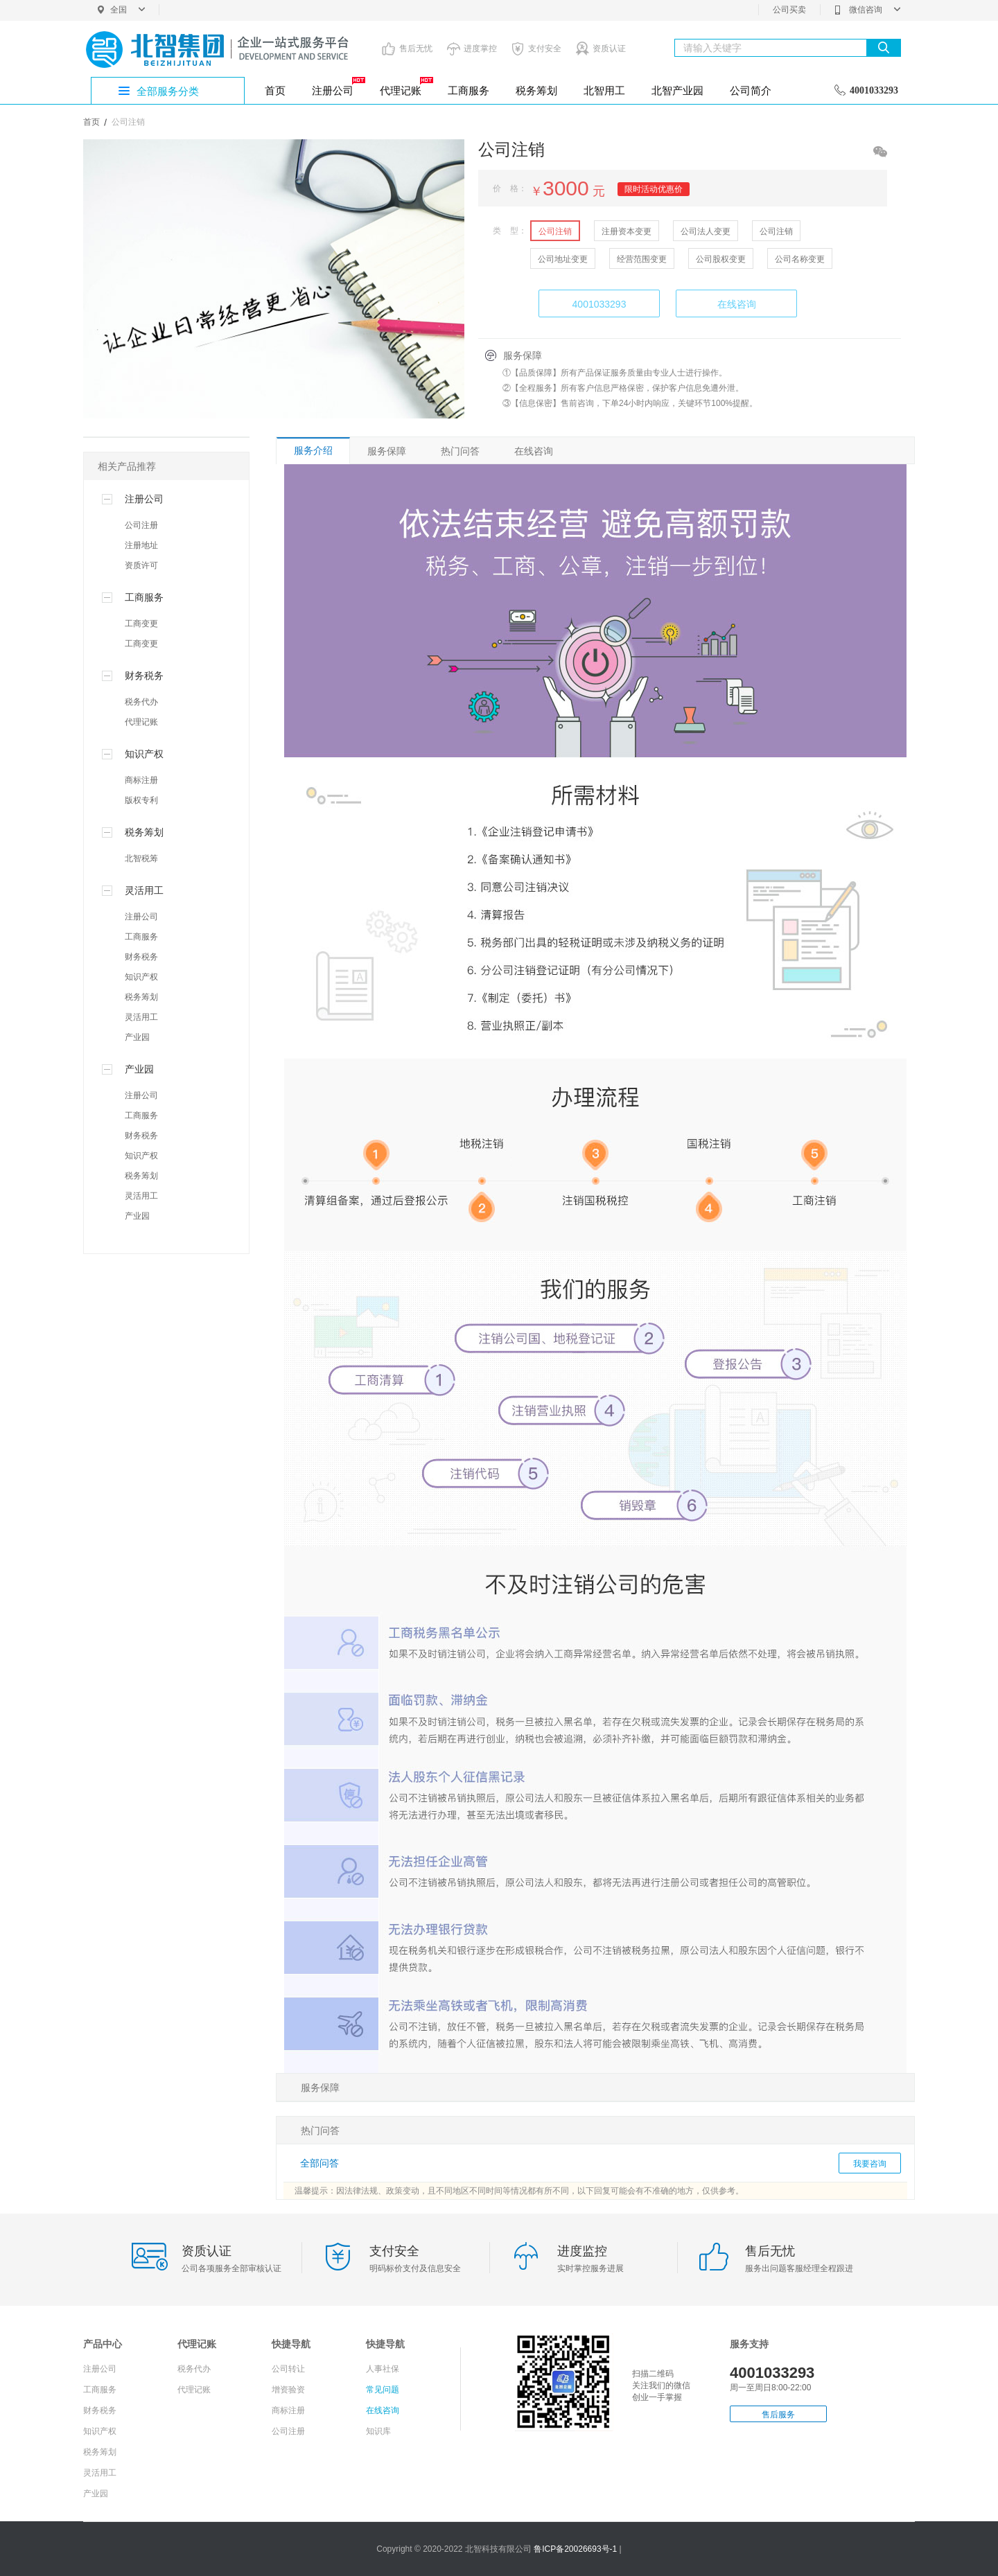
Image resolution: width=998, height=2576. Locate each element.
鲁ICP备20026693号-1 (576, 2549)
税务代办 (141, 702)
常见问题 (382, 2389)
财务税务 (141, 957)
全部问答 (319, 2163)
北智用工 (604, 90)
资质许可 (141, 565)
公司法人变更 (705, 231)
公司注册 (141, 525)
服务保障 (386, 451)
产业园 (137, 1037)
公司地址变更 (563, 259)
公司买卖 (789, 10)
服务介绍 (313, 450)
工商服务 (468, 90)
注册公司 (337, 86)
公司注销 (555, 231)
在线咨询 (736, 304)
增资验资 (288, 2389)
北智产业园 (677, 90)
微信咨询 (867, 9)
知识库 (378, 2431)
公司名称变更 (800, 259)
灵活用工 (141, 1017)
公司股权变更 (721, 259)
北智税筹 (141, 858)
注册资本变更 (626, 231)
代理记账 (405, 86)
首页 (275, 90)
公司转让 (288, 2369)
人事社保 (382, 2369)
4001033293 (599, 304)
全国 (127, 9)
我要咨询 (869, 2164)
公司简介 (750, 90)
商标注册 (141, 780)
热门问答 (460, 451)
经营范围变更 (642, 259)
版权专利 (141, 800)
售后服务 (778, 2414)
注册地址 (141, 545)
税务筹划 (536, 90)
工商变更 (141, 623)
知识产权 (141, 977)
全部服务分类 (168, 91)
